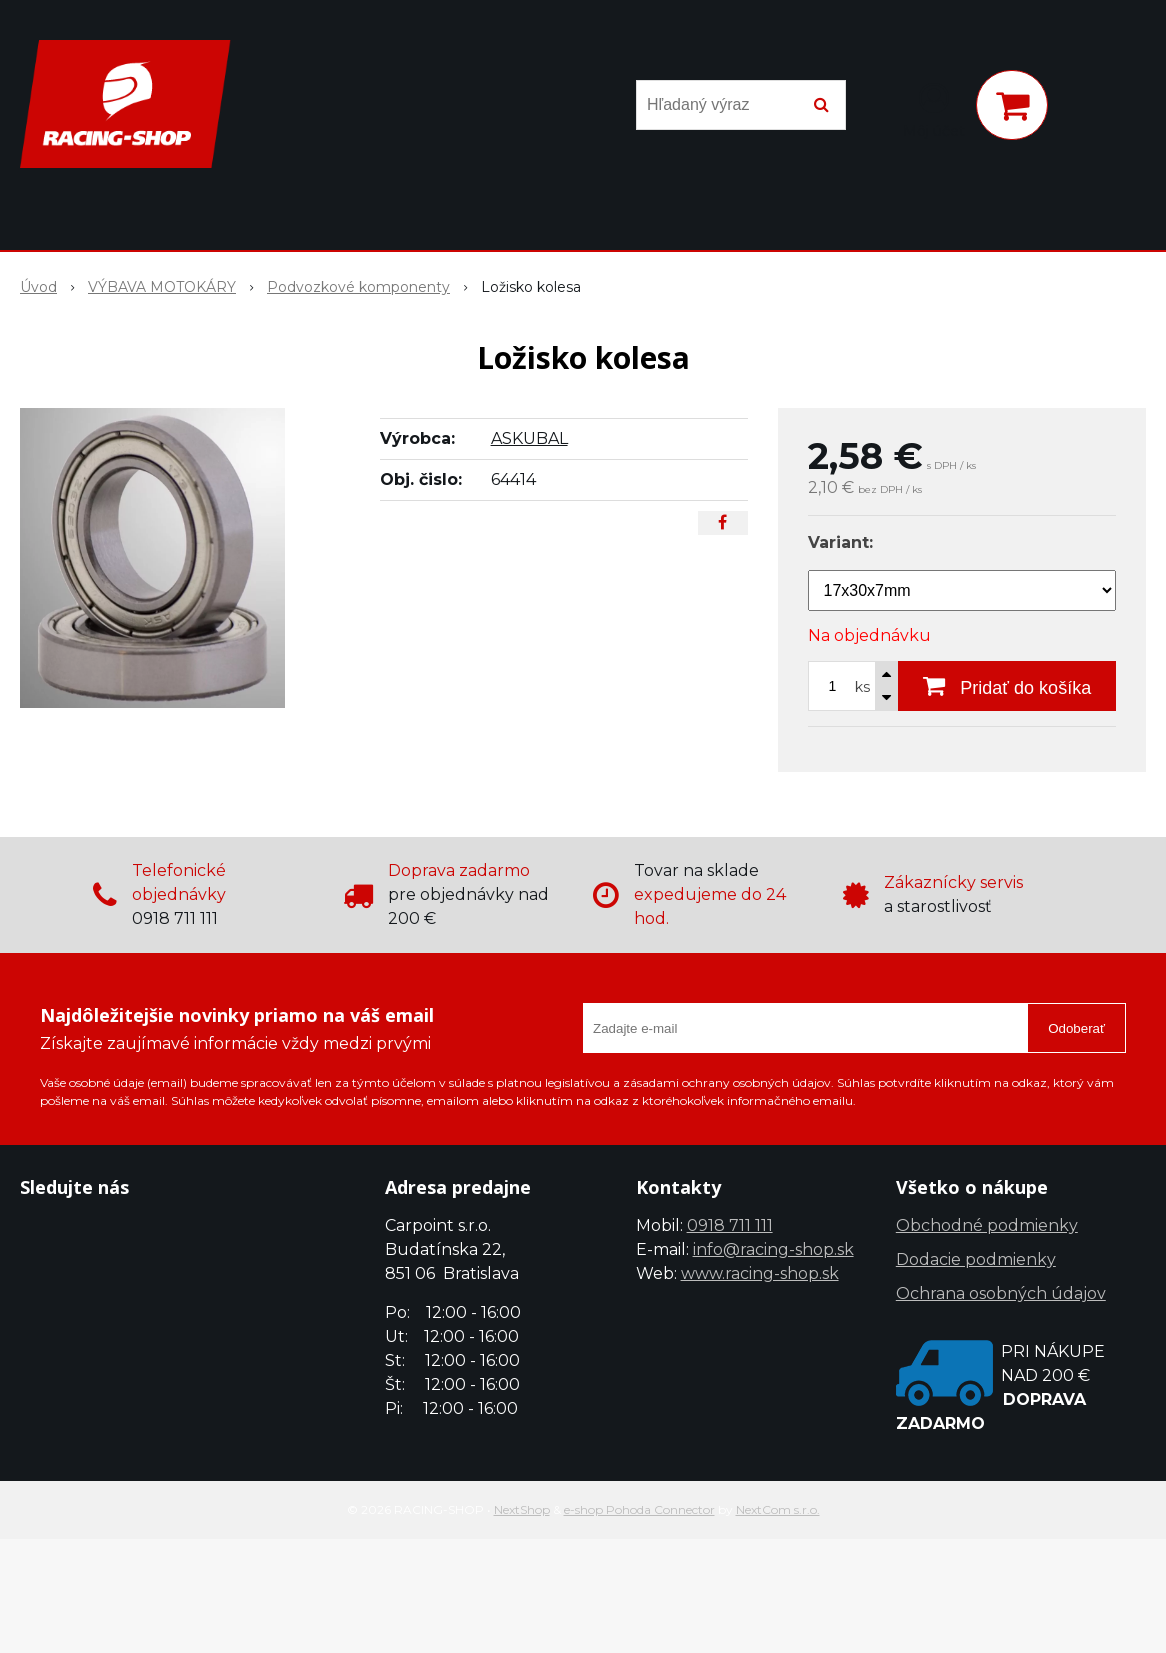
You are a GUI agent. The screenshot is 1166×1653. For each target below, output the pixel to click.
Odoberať (1076, 1028)
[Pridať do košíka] (1007, 686)
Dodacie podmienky (976, 1259)
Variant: (840, 542)
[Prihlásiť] (934, 109)
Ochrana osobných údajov (1001, 1293)
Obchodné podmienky (987, 1225)
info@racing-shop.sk (773, 1249)
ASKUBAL (529, 438)
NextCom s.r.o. (778, 1509)
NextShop (522, 1509)
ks (862, 687)
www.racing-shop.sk (760, 1273)
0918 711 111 (730, 1225)
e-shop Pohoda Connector (639, 1509)
